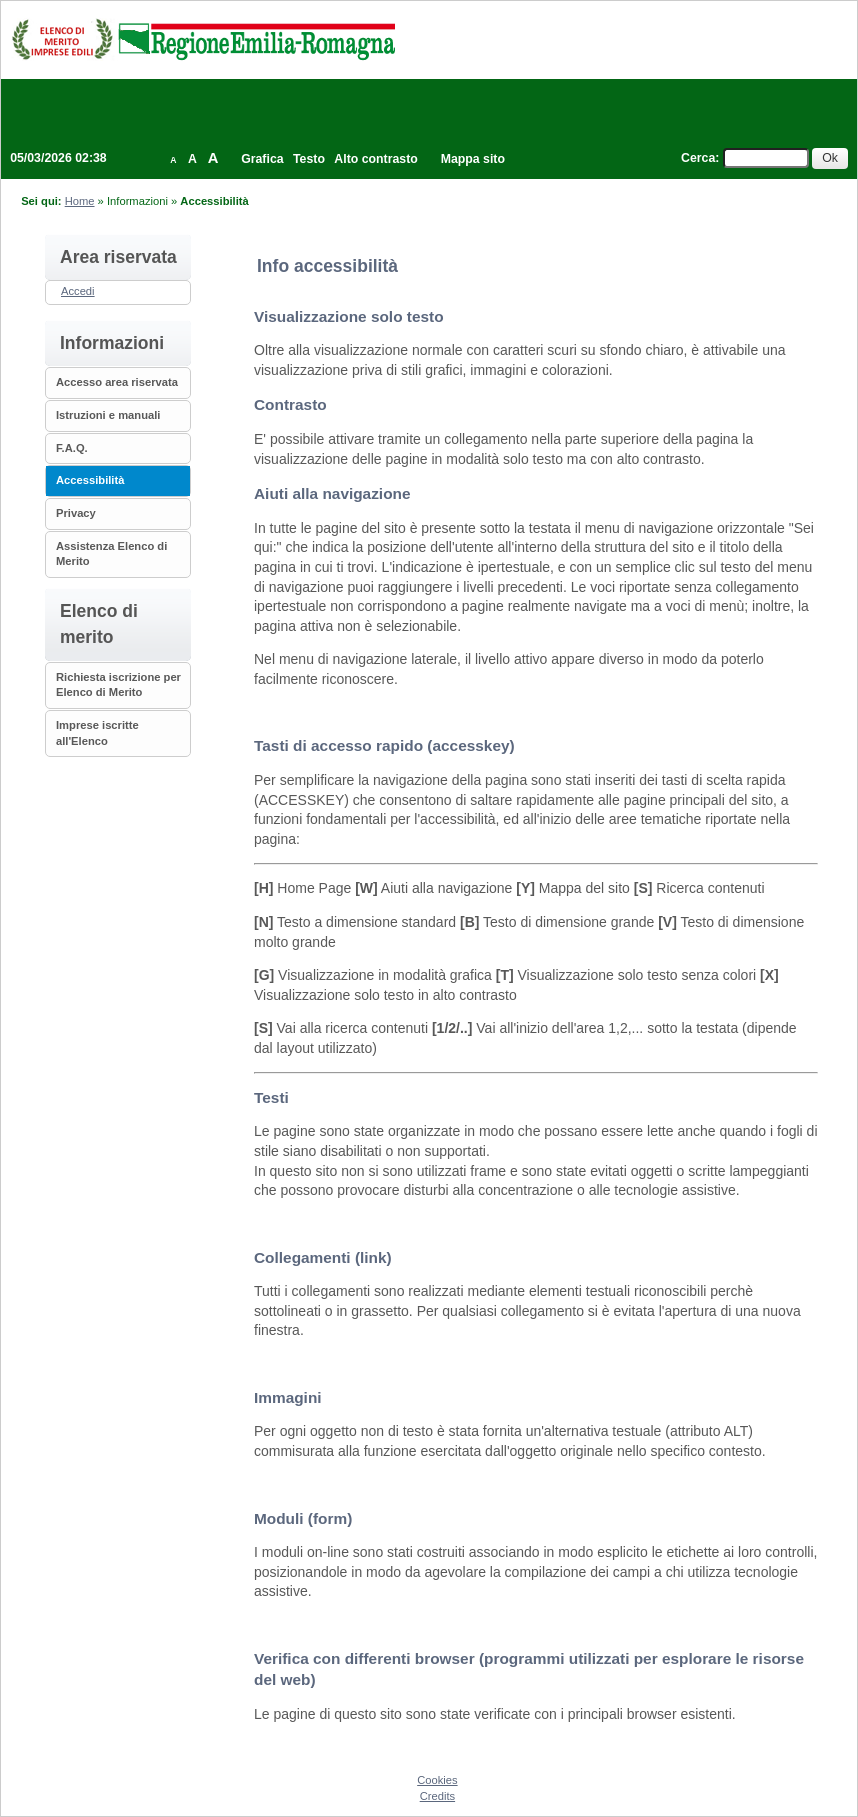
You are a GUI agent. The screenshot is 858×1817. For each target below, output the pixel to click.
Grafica (262, 159)
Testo (309, 159)
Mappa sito (473, 159)
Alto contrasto (375, 159)
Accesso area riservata (117, 382)
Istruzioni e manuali (108, 415)
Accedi (78, 291)
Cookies (437, 1780)
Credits (437, 1796)
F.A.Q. (72, 448)
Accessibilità (90, 480)
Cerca (698, 158)
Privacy (76, 513)
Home (80, 201)
